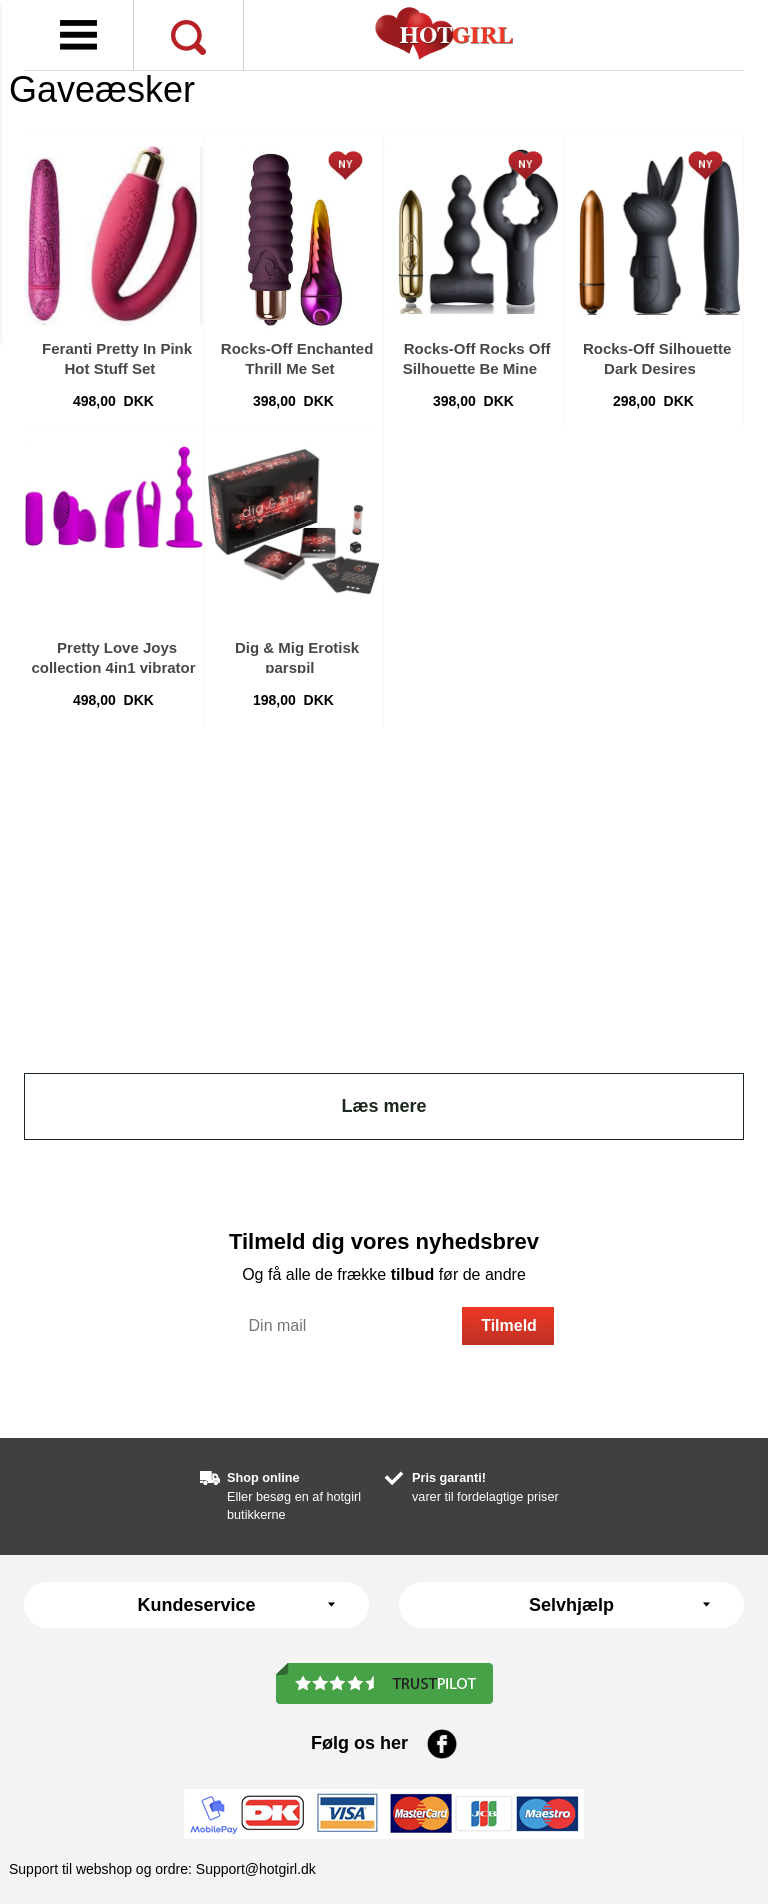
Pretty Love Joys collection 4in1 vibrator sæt (113, 667)
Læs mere (383, 1106)
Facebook (442, 1744)
